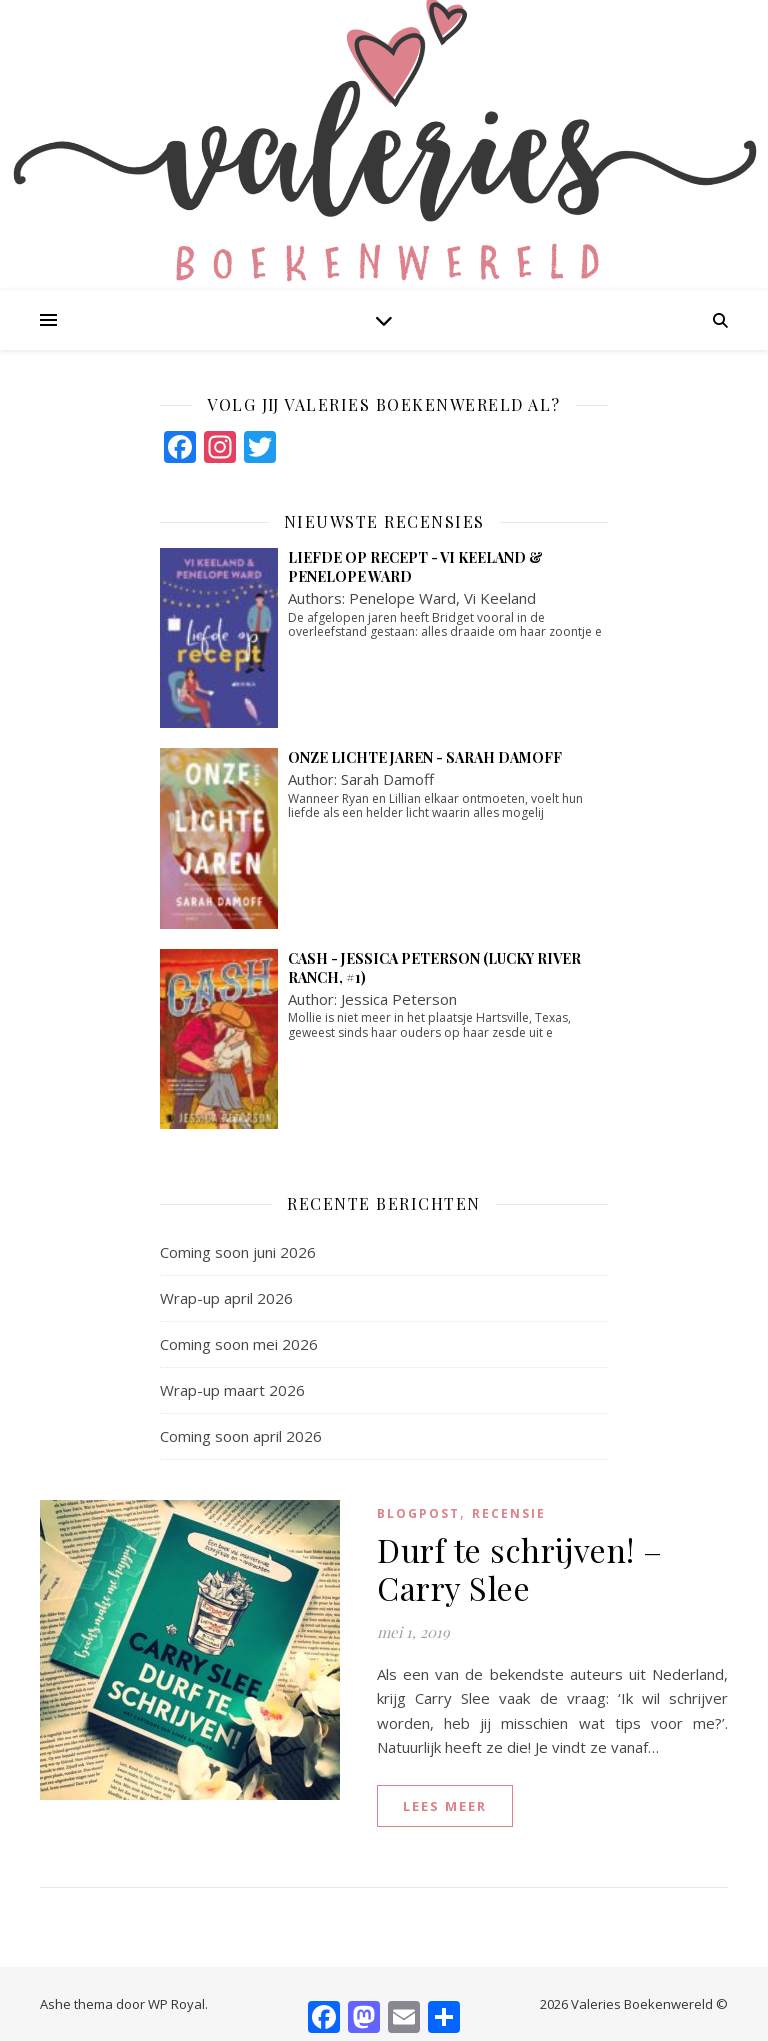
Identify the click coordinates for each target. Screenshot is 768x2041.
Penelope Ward (402, 598)
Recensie (509, 1513)
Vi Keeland (500, 598)
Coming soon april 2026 (241, 1436)
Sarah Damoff (387, 779)
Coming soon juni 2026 (238, 1252)
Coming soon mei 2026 (239, 1344)
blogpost (418, 1513)
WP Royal (176, 2004)
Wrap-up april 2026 (226, 1298)
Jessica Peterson (399, 999)
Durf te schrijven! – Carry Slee (520, 1568)
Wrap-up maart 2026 (232, 1390)
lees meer (445, 1806)
